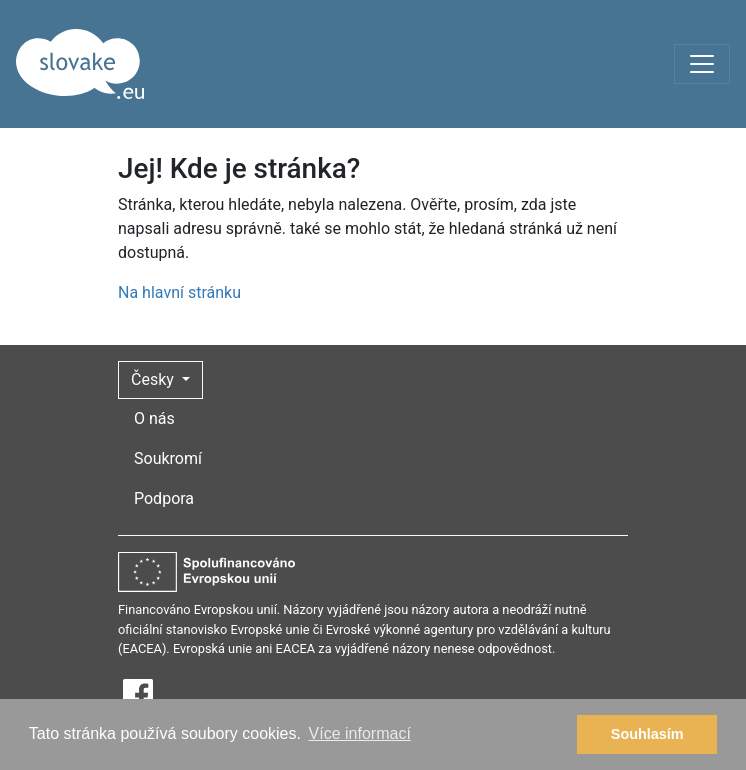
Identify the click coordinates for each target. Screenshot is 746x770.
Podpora (164, 498)
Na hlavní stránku (179, 292)
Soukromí (168, 458)
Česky (154, 379)
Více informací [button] (360, 733)
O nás (154, 418)
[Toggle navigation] (702, 64)
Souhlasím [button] (647, 734)
